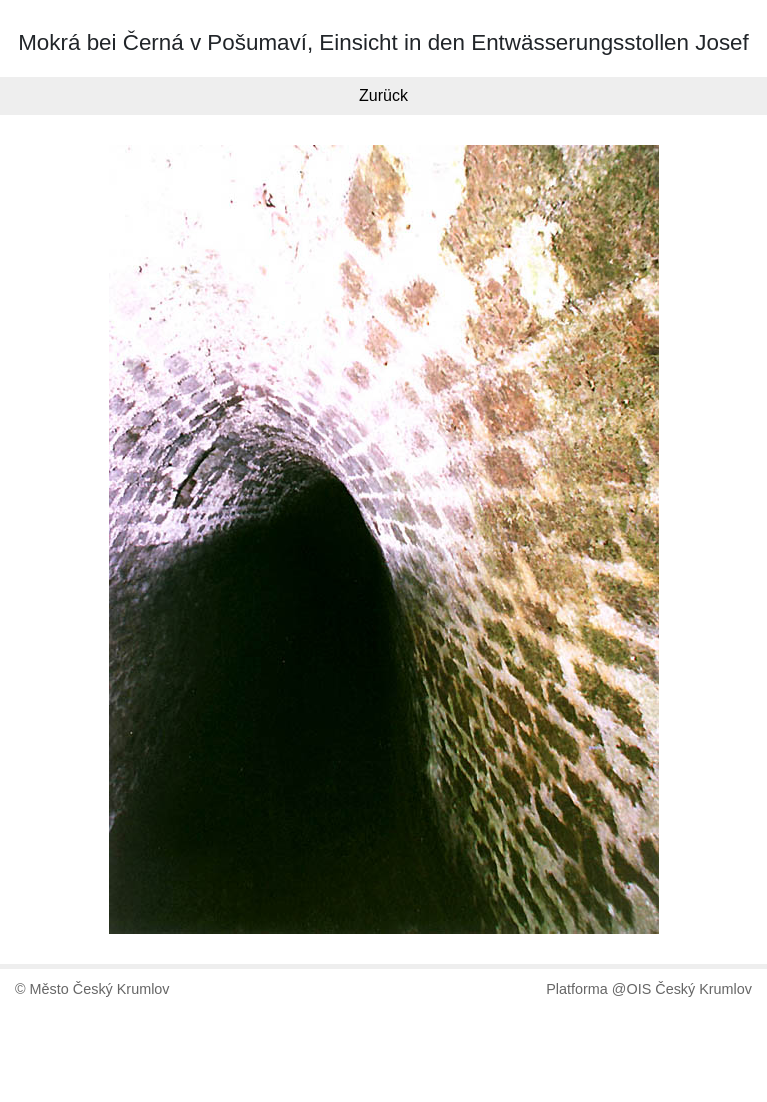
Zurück (383, 95)
